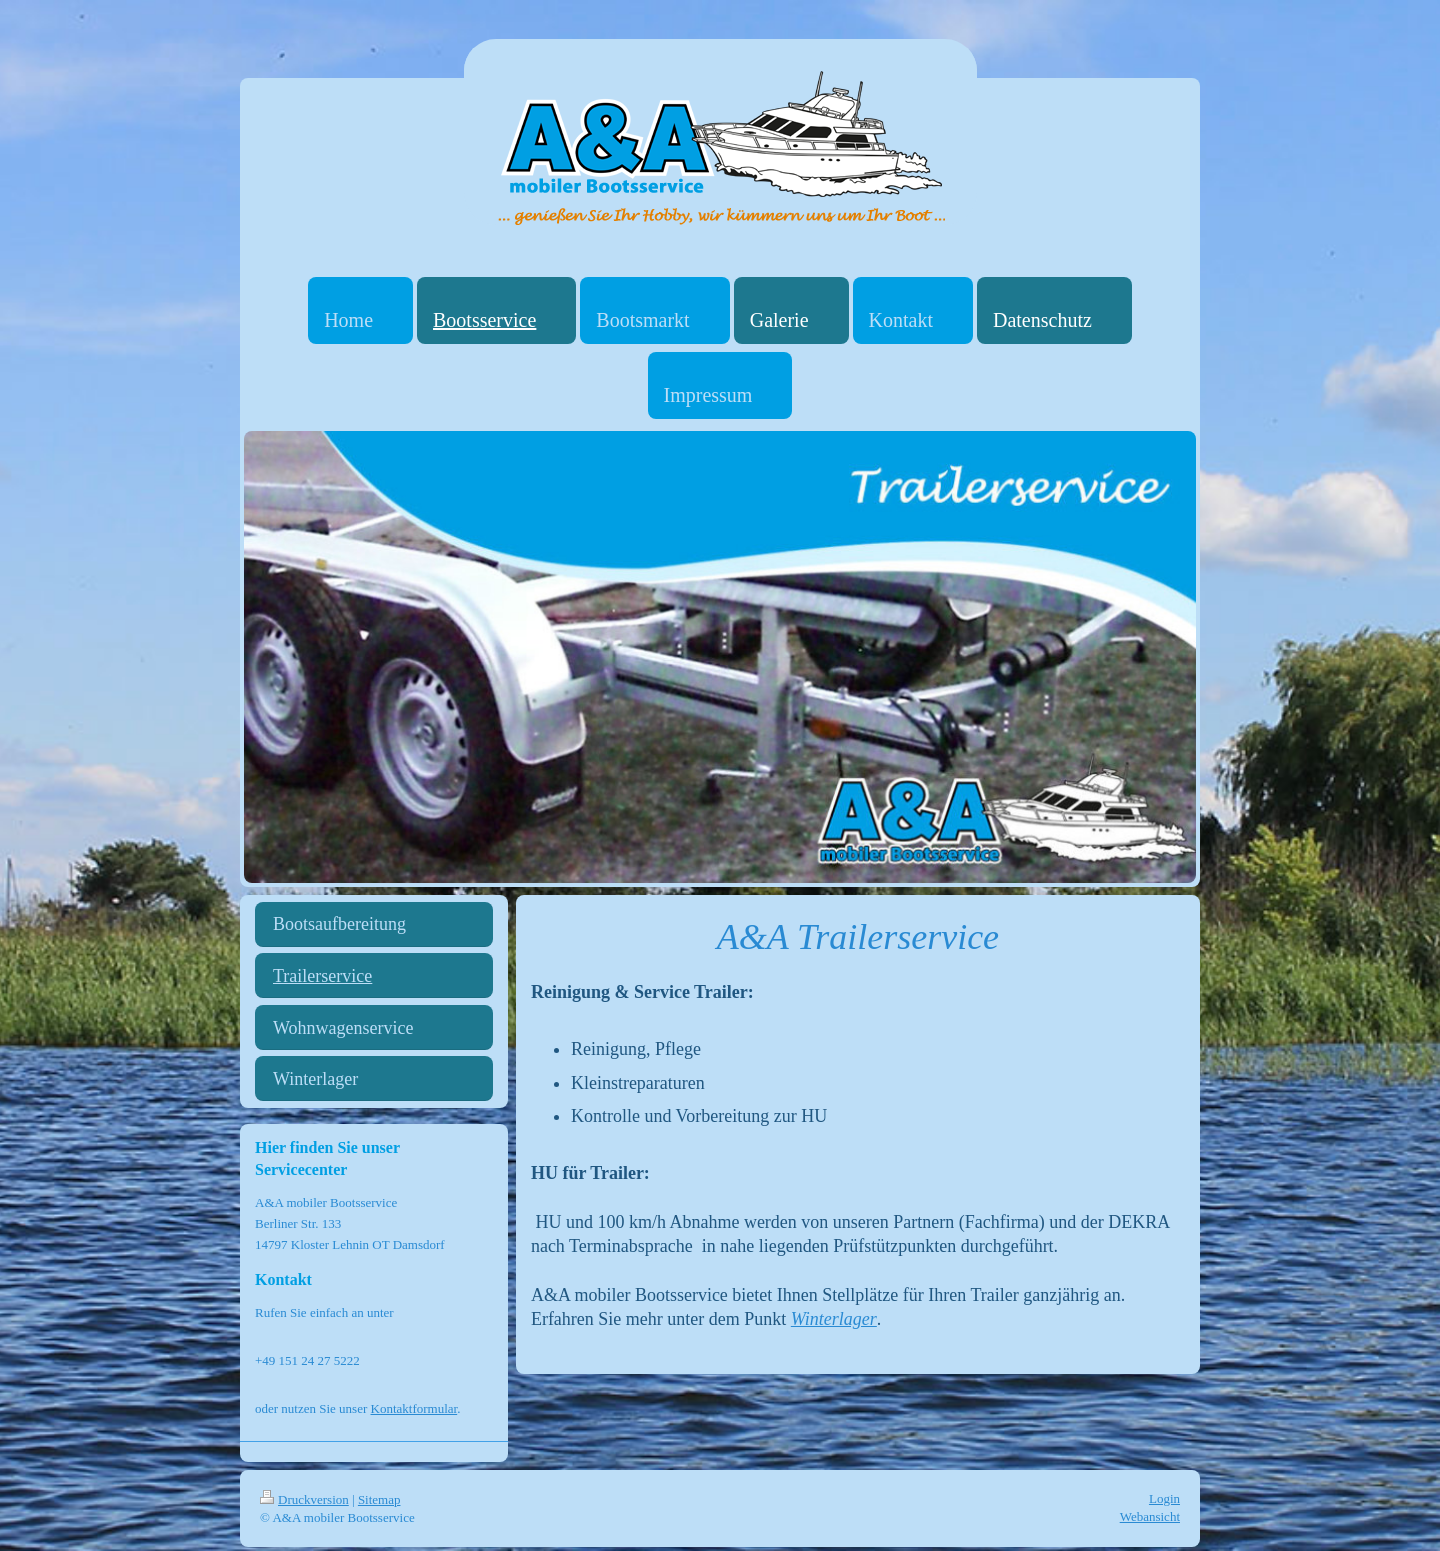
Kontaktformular (414, 1408)
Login (1164, 1498)
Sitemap (379, 1499)
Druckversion (304, 1499)
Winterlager (834, 1319)
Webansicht (1150, 1516)
